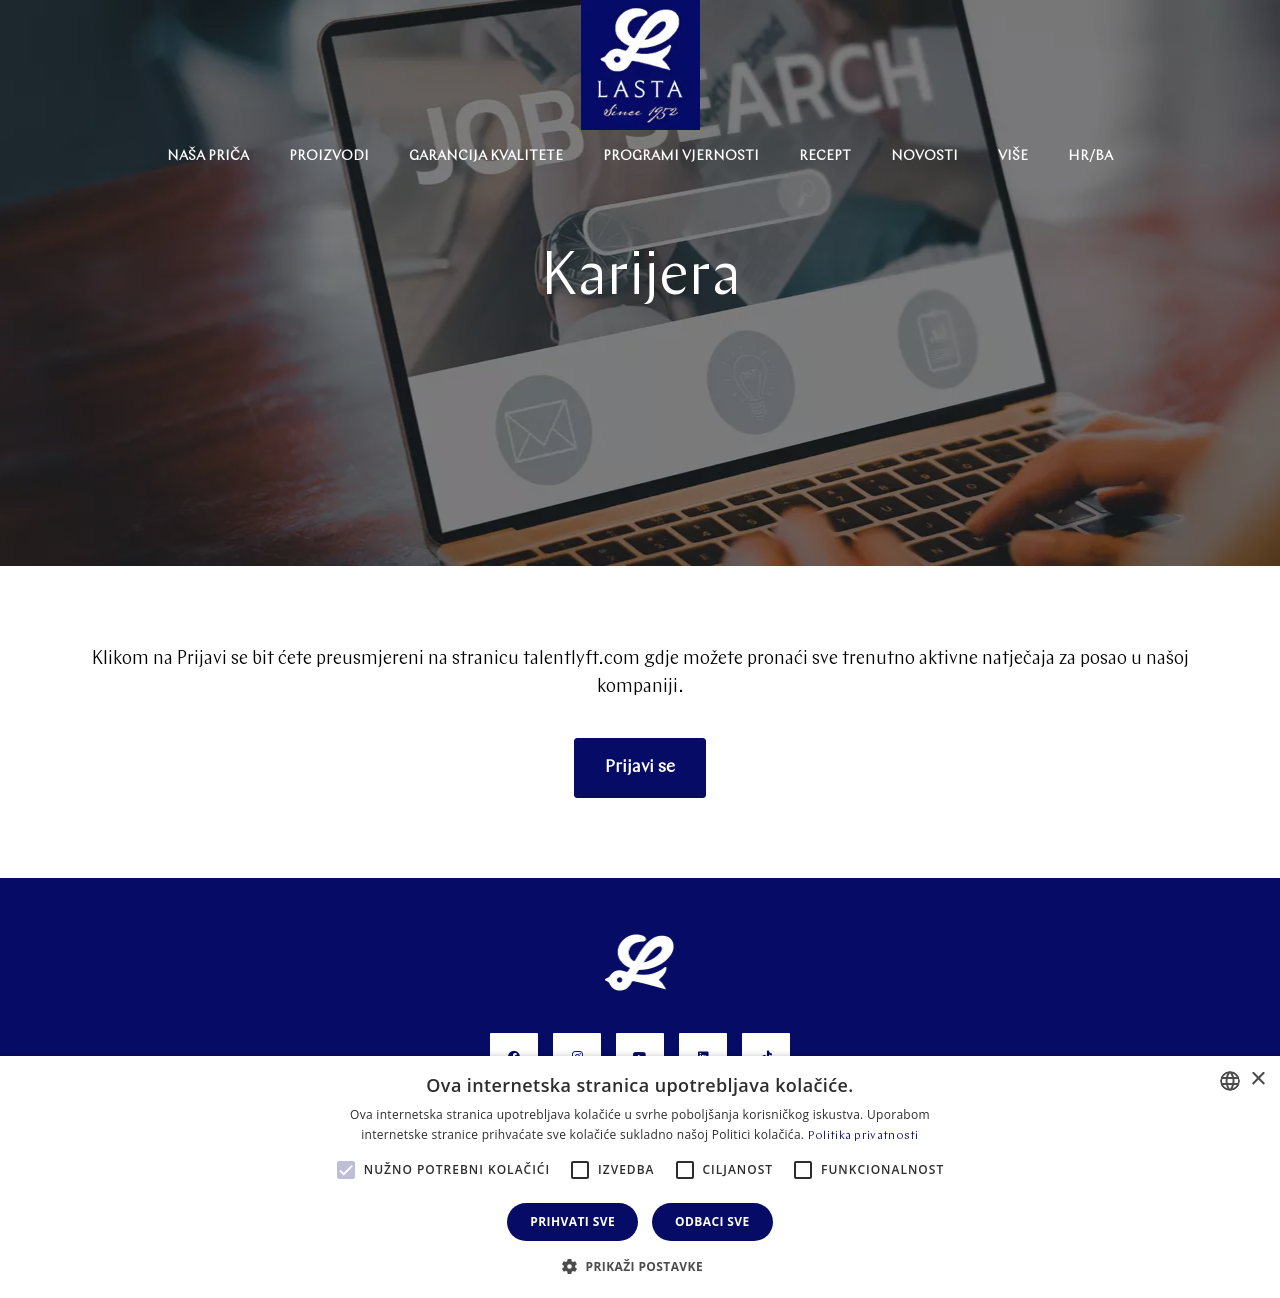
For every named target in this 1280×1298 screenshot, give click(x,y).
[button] (640, 1265)
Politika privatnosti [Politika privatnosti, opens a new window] (863, 1136)
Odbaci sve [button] (712, 1221)
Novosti (924, 156)
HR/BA (1090, 156)
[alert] (640, 1177)
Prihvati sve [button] (572, 1221)
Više (1013, 156)
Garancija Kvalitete (486, 156)
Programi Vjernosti (681, 156)
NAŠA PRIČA (208, 156)
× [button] (1257, 1079)
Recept (825, 156)
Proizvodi (329, 156)
